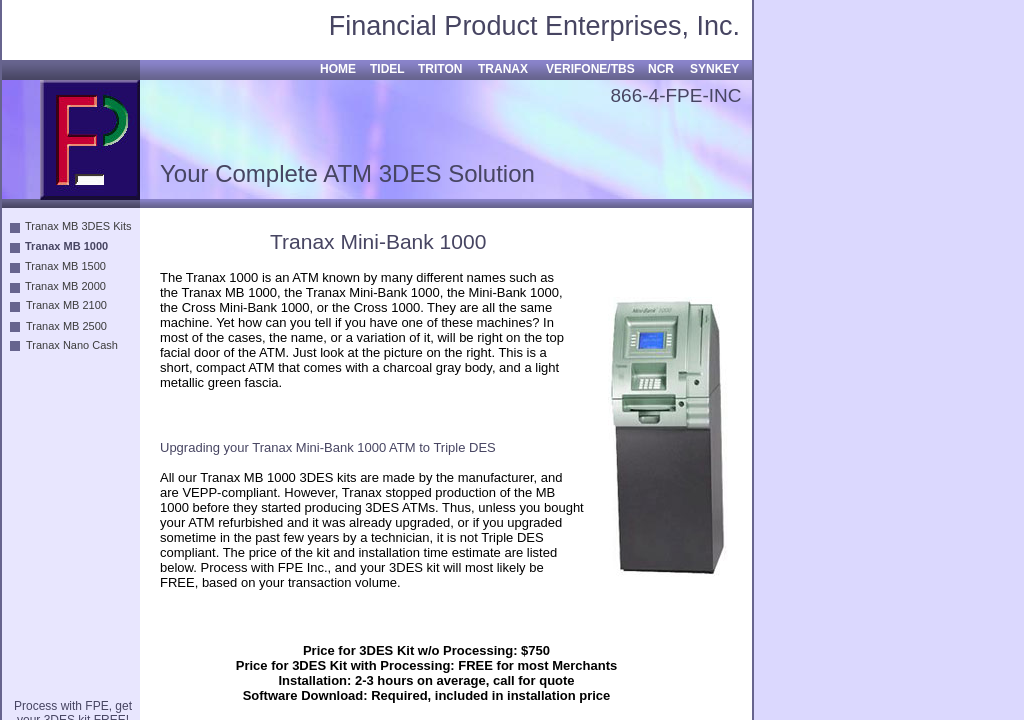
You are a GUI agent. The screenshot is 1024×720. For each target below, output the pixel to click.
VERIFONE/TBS (590, 69)
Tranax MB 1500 (65, 266)
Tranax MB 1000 (66, 246)
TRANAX (503, 69)
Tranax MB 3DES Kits (78, 226)
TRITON (440, 69)
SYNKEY (714, 69)
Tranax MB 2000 (65, 286)
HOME (338, 69)
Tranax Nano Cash (72, 345)
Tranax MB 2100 (66, 305)
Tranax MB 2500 (66, 326)
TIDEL (387, 69)
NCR (661, 69)
